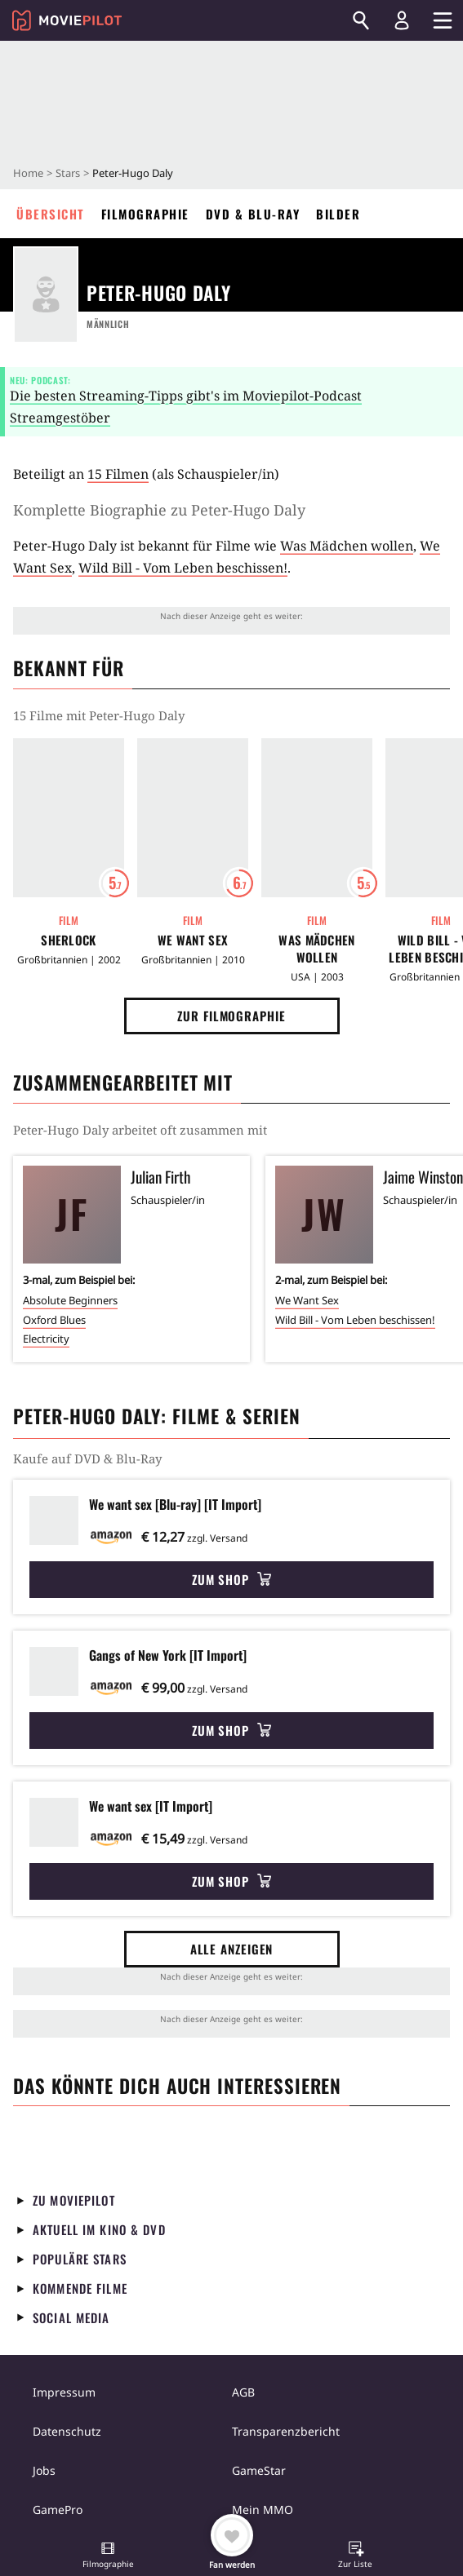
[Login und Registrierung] (401, 20)
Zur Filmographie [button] (231, 1016)
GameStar (259, 2470)
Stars (68, 173)
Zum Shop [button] (231, 1579)
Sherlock (68, 940)
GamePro (57, 2509)
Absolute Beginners (70, 1300)
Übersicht (50, 214)
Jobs (44, 2470)
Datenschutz (67, 2431)
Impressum (64, 2392)
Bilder (338, 214)
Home (28, 173)
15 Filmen (118, 474)
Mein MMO (262, 2509)
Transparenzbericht (286, 2431)
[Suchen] (361, 20)
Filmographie (145, 214)
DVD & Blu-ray (253, 214)
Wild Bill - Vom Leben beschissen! (182, 568)
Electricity (46, 1338)
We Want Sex (193, 940)
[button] (107, 2556)
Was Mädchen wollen (346, 546)
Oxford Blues (54, 1319)
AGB (243, 2392)
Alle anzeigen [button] (232, 1949)
